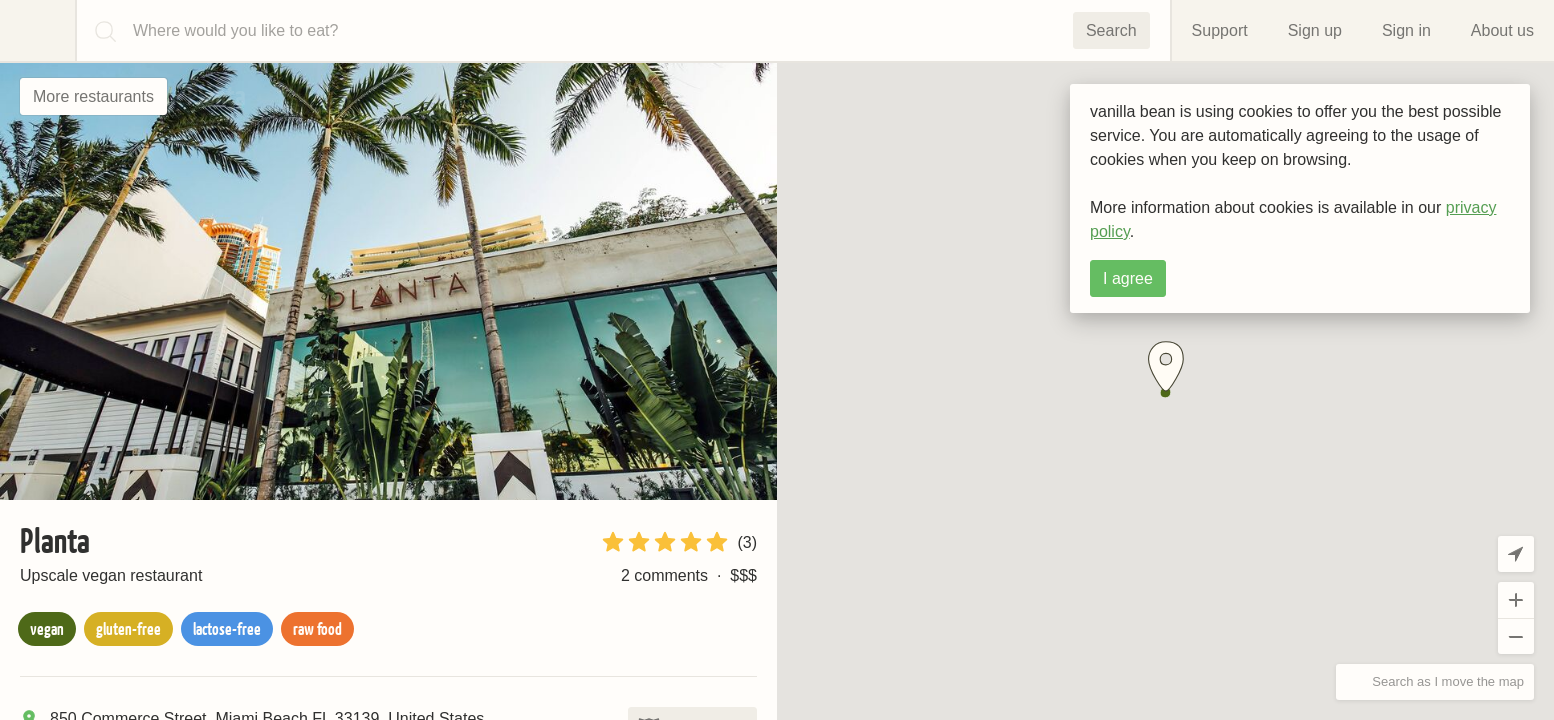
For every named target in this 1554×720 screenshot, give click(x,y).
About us (1502, 30)
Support (1220, 30)
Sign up (1315, 30)
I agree (1128, 278)
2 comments (664, 575)
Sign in (1406, 30)
